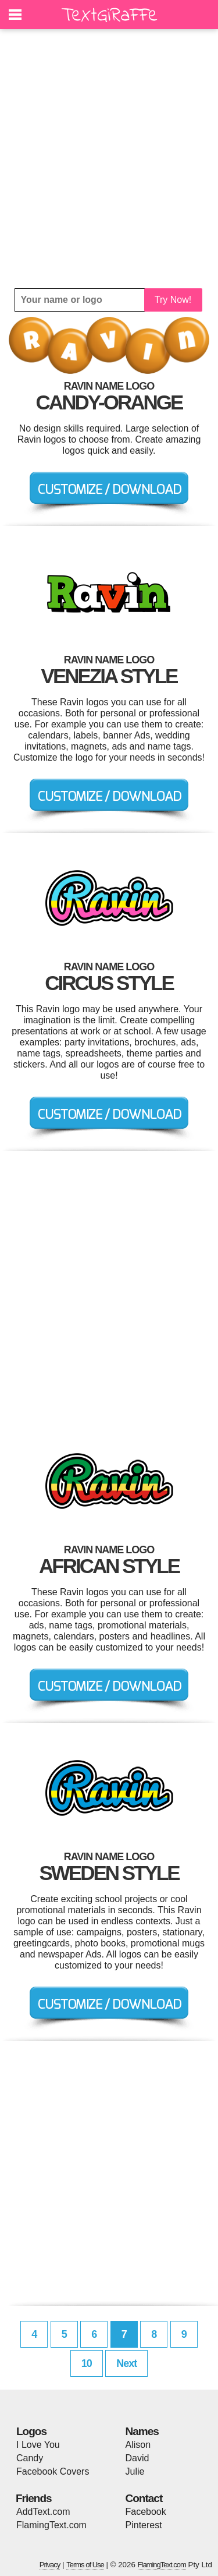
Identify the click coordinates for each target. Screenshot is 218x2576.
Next (126, 2363)
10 (86, 2363)
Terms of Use (85, 2564)
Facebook (146, 2512)
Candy (29, 2458)
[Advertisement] (109, 159)
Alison (138, 2445)
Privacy (50, 2564)
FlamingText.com (51, 2525)
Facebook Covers (52, 2471)
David (137, 2458)
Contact (144, 2498)
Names (142, 2431)
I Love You (38, 2445)
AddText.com (43, 2512)
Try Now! (173, 300)
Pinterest (144, 2525)
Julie (135, 2471)
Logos (31, 2431)
